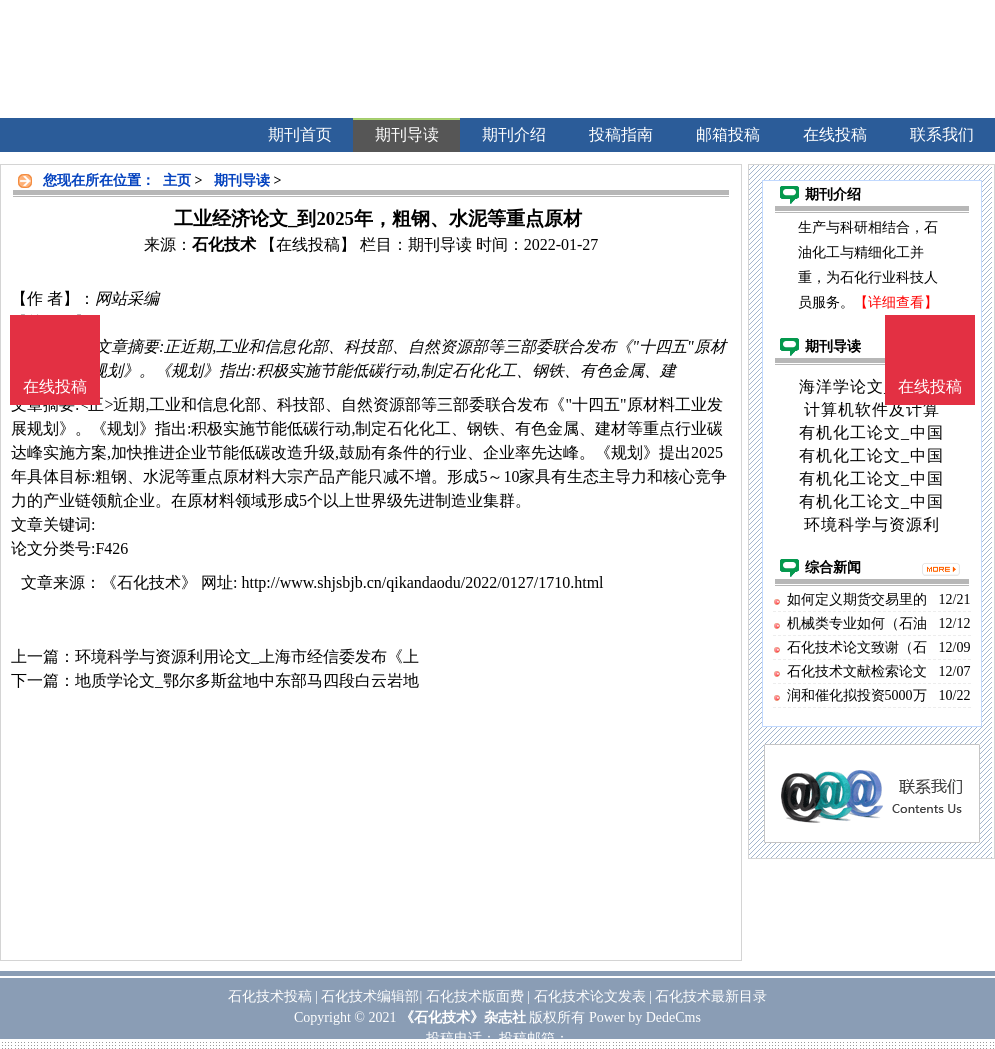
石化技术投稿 (270, 996)
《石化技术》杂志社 (463, 1017)
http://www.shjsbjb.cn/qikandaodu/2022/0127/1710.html (422, 582)
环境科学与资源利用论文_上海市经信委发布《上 (247, 656)
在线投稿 (930, 386)
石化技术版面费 (475, 996)
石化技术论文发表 (590, 996)
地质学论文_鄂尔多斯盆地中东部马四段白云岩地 (247, 680)
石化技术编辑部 (370, 996)
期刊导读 (242, 180)
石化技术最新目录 (711, 996)
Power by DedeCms (645, 1017)
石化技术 (224, 244)
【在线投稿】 (308, 244)
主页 (177, 180)
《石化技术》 (149, 582)
